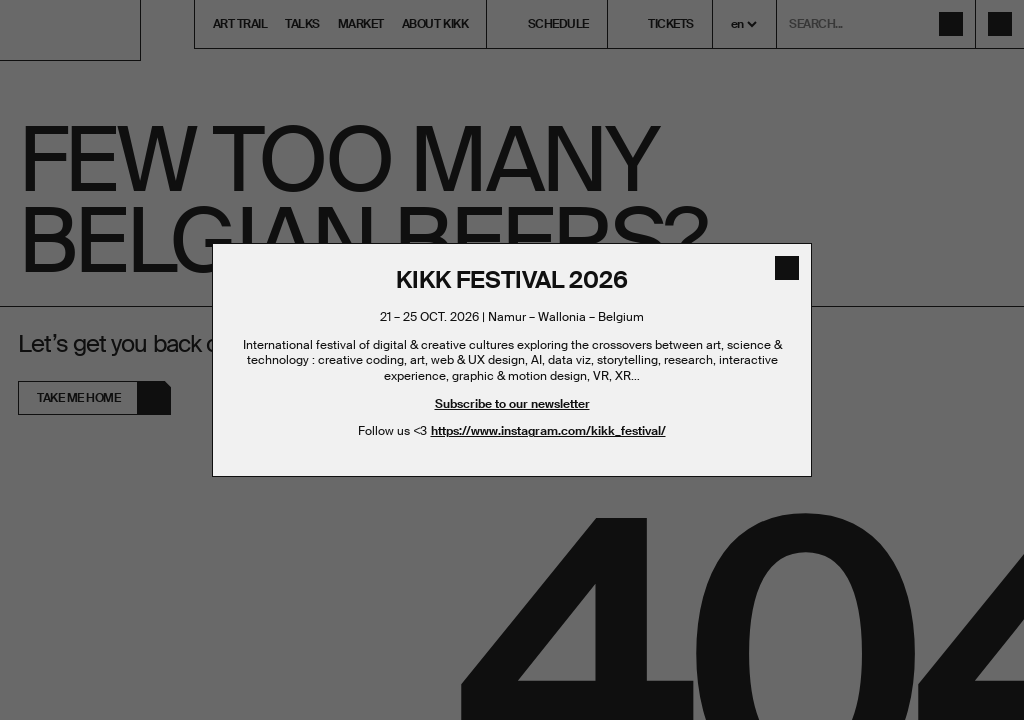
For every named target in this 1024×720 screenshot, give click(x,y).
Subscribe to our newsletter (512, 404)
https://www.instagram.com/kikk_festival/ (548, 431)
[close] (787, 268)
